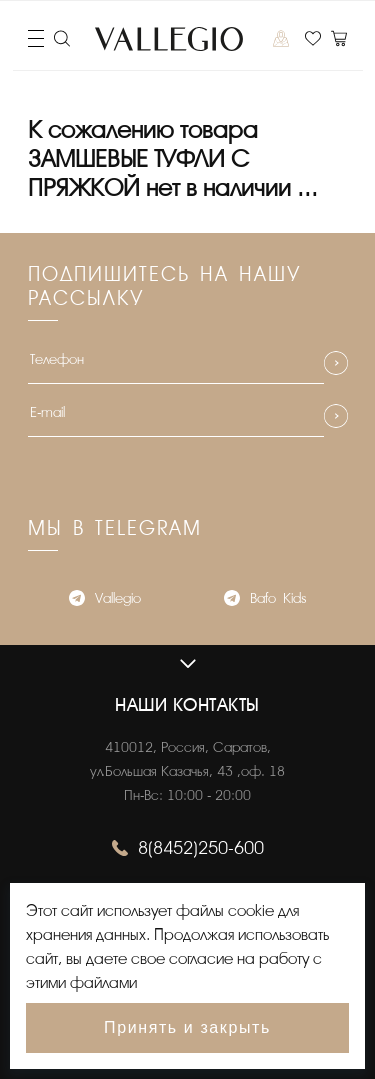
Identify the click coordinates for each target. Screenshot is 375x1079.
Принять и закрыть (187, 1027)
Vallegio (105, 600)
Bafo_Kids (265, 600)
